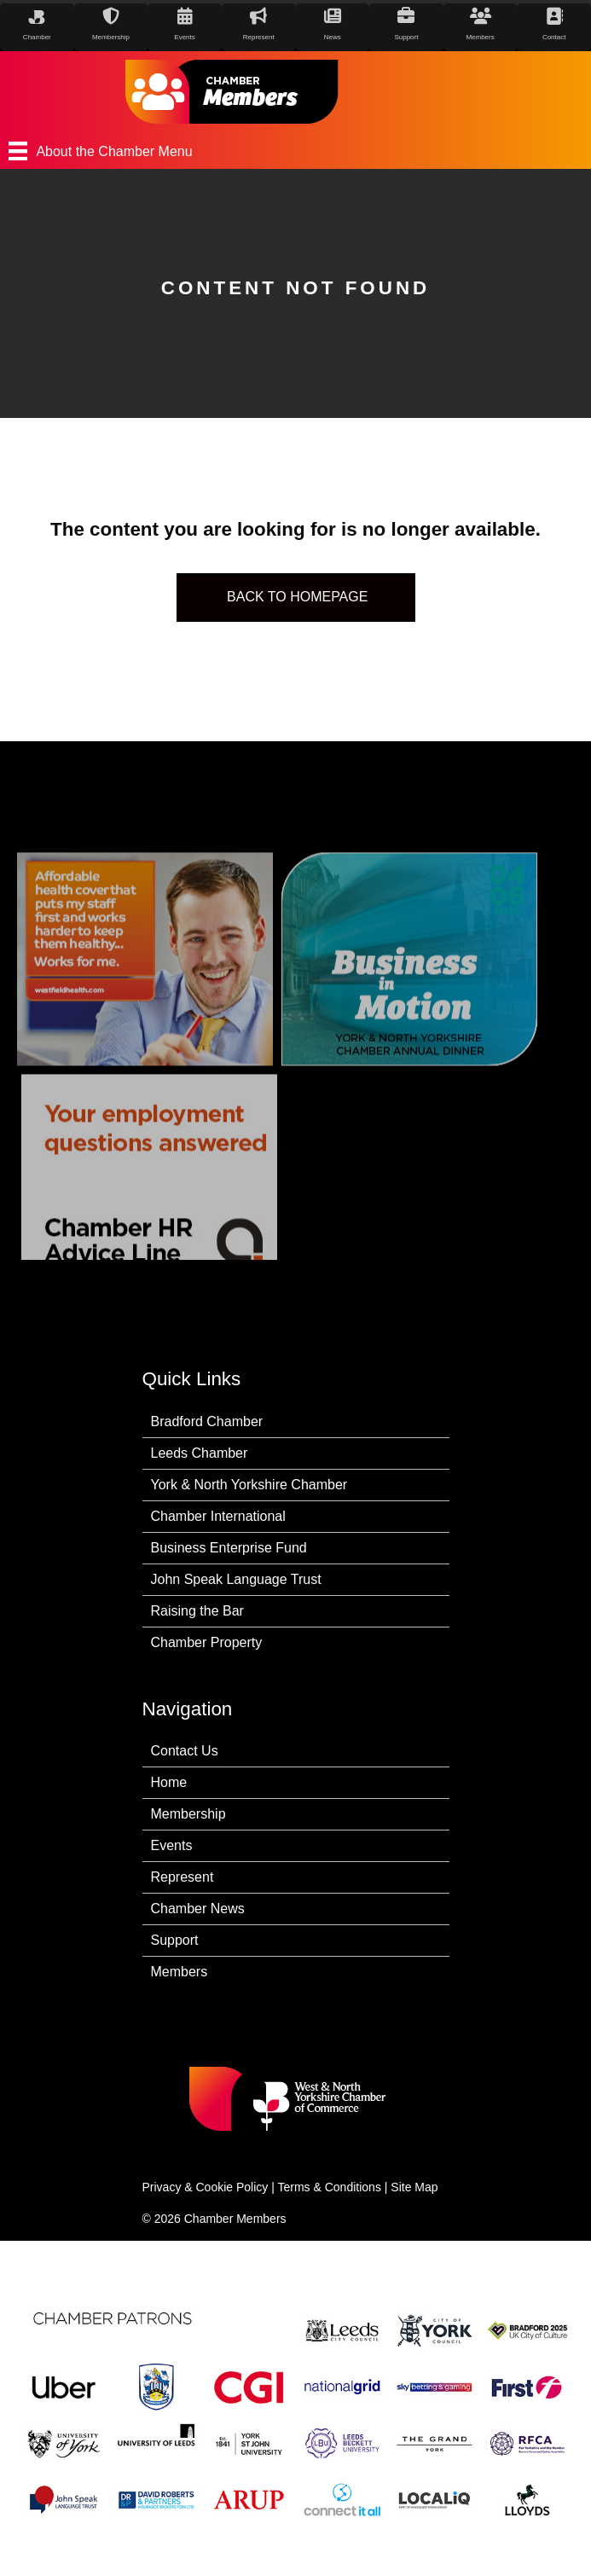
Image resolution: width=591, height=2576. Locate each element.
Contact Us (184, 1750)
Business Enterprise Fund (229, 1547)
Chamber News (198, 1908)
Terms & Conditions (329, 2187)
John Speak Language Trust (236, 1579)
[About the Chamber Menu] (295, 151)
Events (172, 1845)
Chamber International (218, 1516)
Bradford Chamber (207, 1421)
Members (179, 1971)
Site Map (414, 2187)
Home (169, 1782)
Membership (188, 1814)
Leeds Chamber (199, 1453)
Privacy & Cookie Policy (205, 2187)
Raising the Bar (197, 1611)
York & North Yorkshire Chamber (249, 1484)
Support (175, 1940)
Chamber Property (207, 1642)
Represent (182, 1877)
